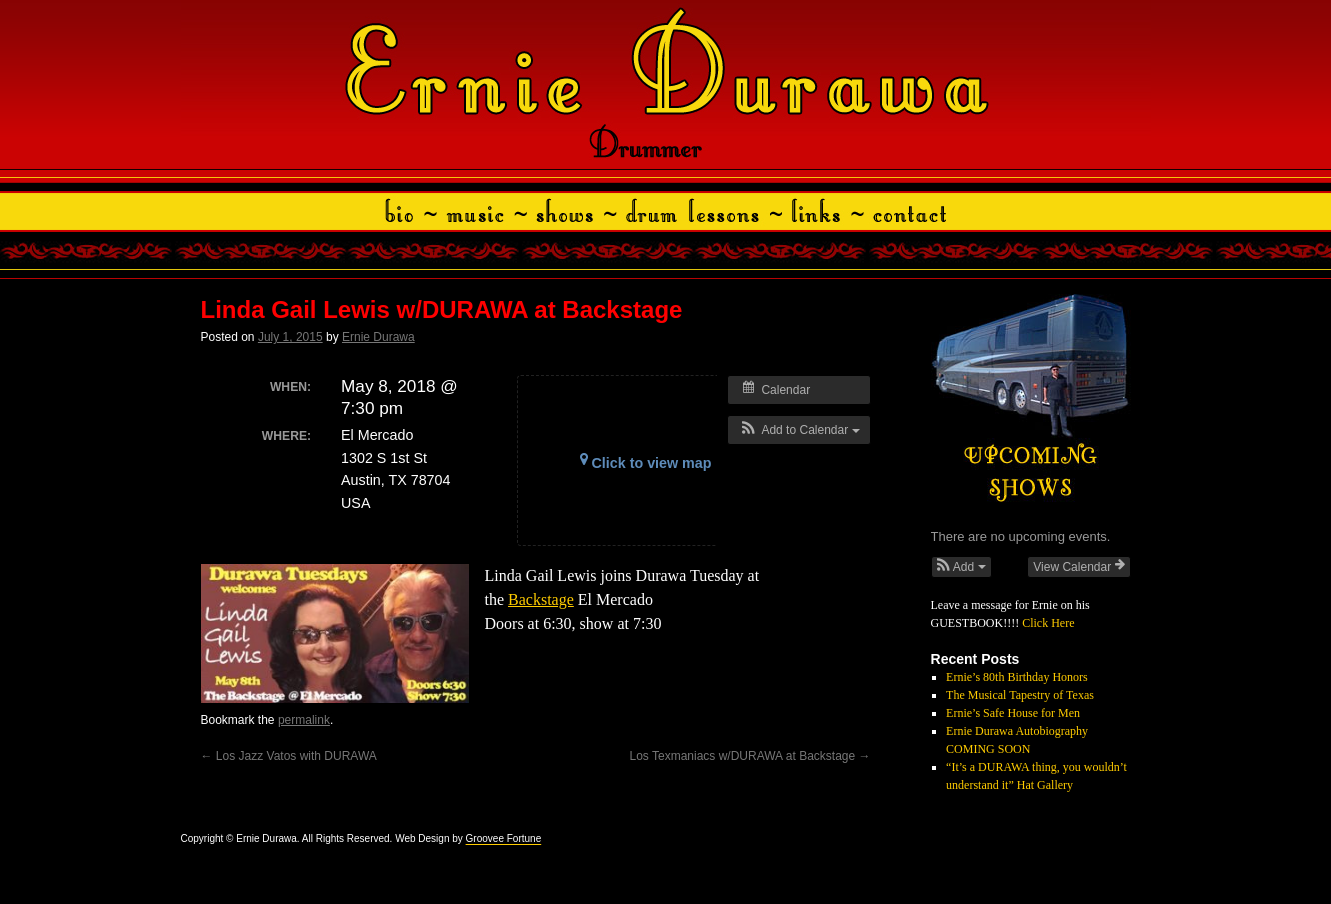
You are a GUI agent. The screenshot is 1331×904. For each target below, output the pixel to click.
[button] (798, 430)
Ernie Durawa (378, 337)
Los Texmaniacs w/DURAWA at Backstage (748, 756)
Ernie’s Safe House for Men (1013, 713)
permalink (304, 720)
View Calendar (1078, 566)
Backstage (541, 599)
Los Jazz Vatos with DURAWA (289, 756)
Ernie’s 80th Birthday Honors (1017, 677)
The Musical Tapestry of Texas (1020, 695)
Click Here (1048, 623)
